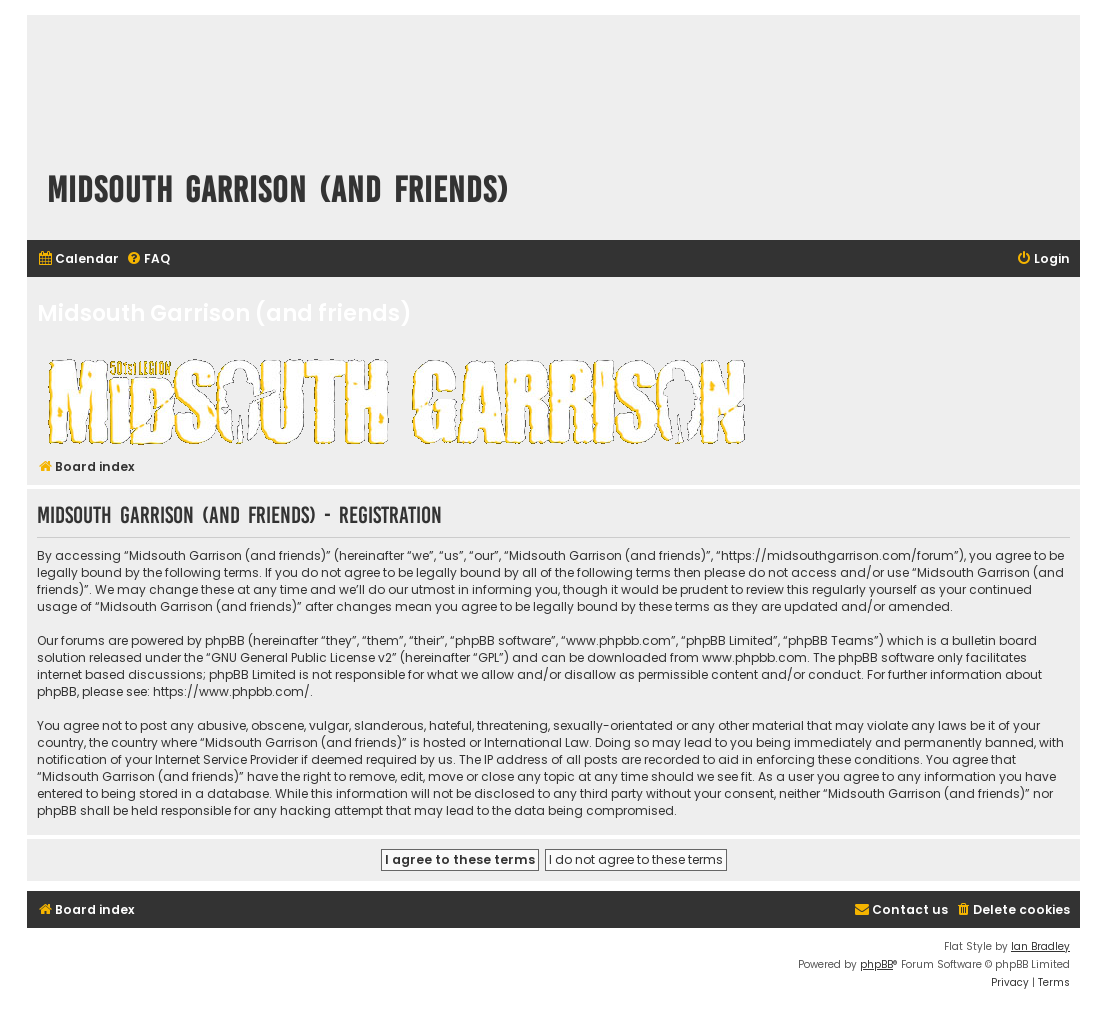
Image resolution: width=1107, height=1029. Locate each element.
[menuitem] (78, 259)
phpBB (876, 964)
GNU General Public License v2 (301, 657)
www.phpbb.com (754, 657)
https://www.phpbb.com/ (231, 691)
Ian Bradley (1040, 946)
